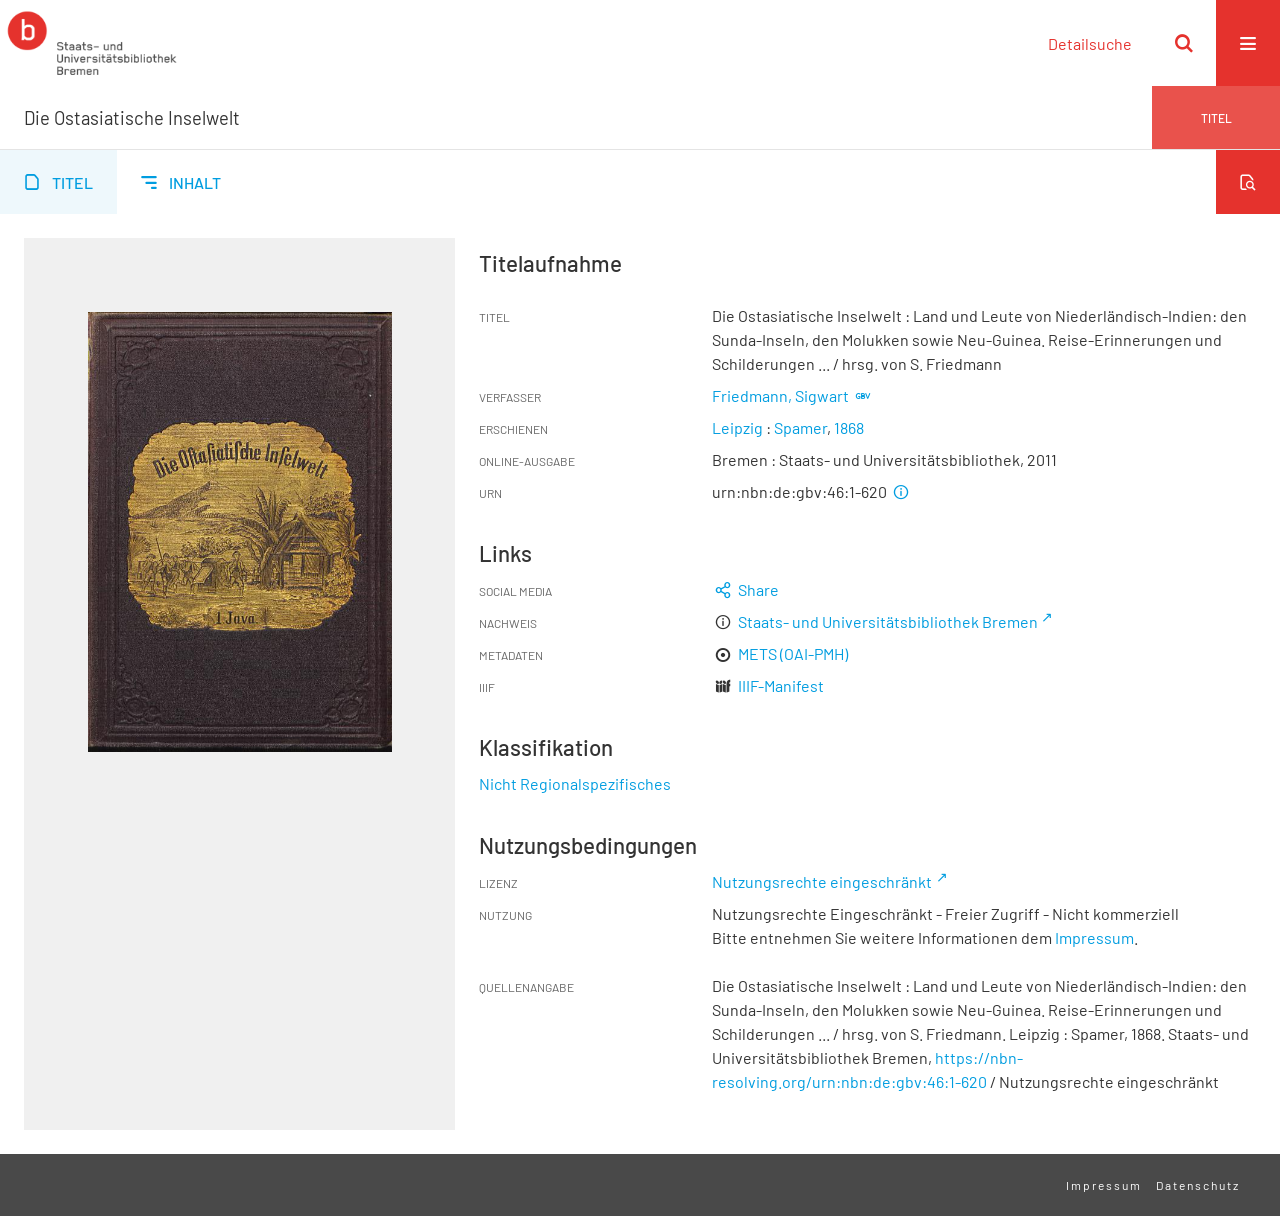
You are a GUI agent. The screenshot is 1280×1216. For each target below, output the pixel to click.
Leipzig (737, 427)
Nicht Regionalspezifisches (575, 783)
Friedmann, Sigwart (780, 395)
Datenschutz (1198, 1185)
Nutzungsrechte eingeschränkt (822, 881)
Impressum (1094, 937)
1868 (849, 427)
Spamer (800, 427)
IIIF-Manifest (781, 685)
